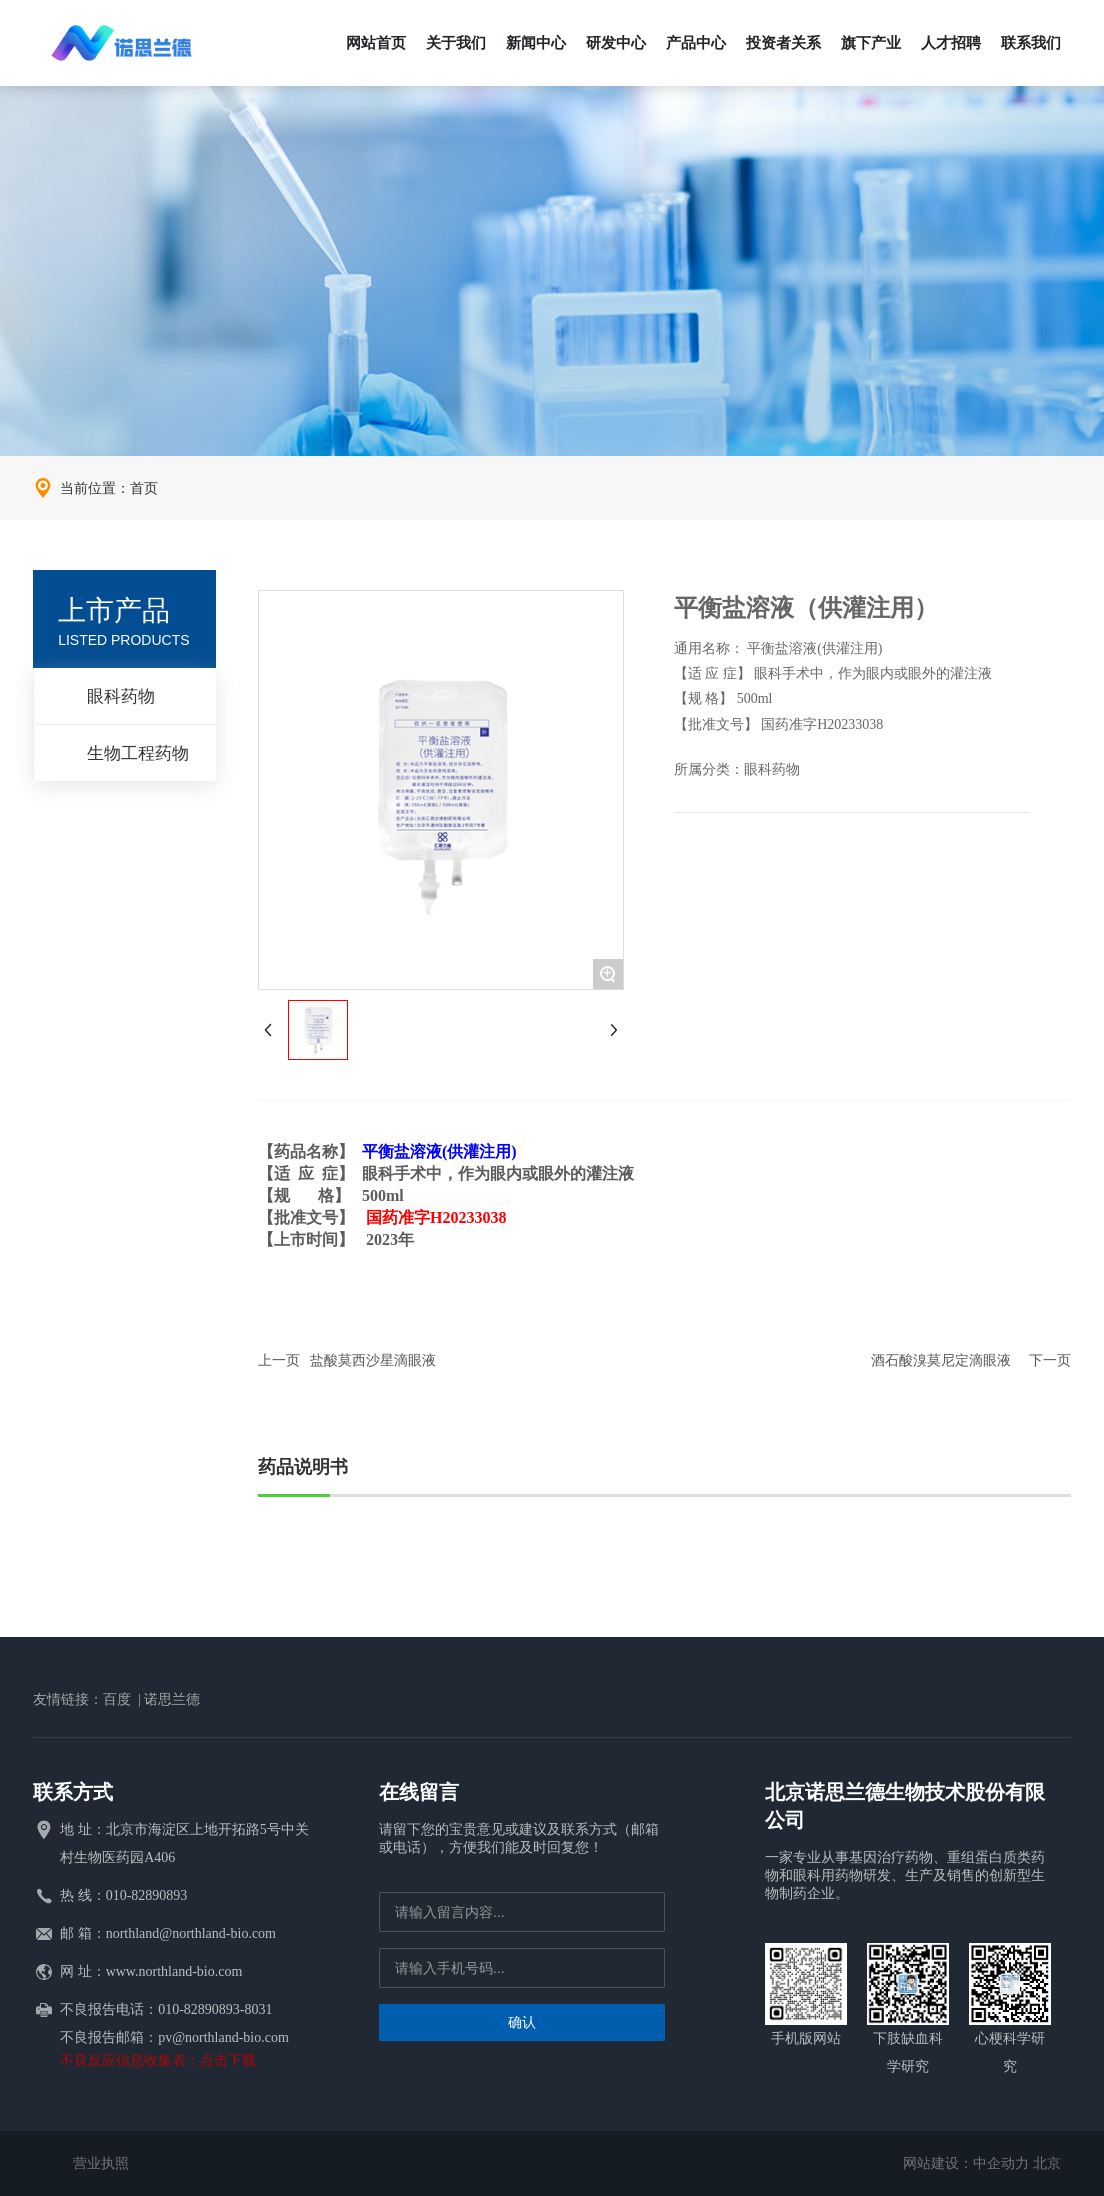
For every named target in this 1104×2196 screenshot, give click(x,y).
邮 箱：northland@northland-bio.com (168, 1933)
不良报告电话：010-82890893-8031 (166, 2009)
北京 (1047, 2163)
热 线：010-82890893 (123, 1895)
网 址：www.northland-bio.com (151, 1971)
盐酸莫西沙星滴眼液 (373, 1360)
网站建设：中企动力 (966, 2163)
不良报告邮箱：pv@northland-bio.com (174, 2037)
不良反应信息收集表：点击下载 (158, 2060)
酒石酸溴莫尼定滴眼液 (941, 1360)
